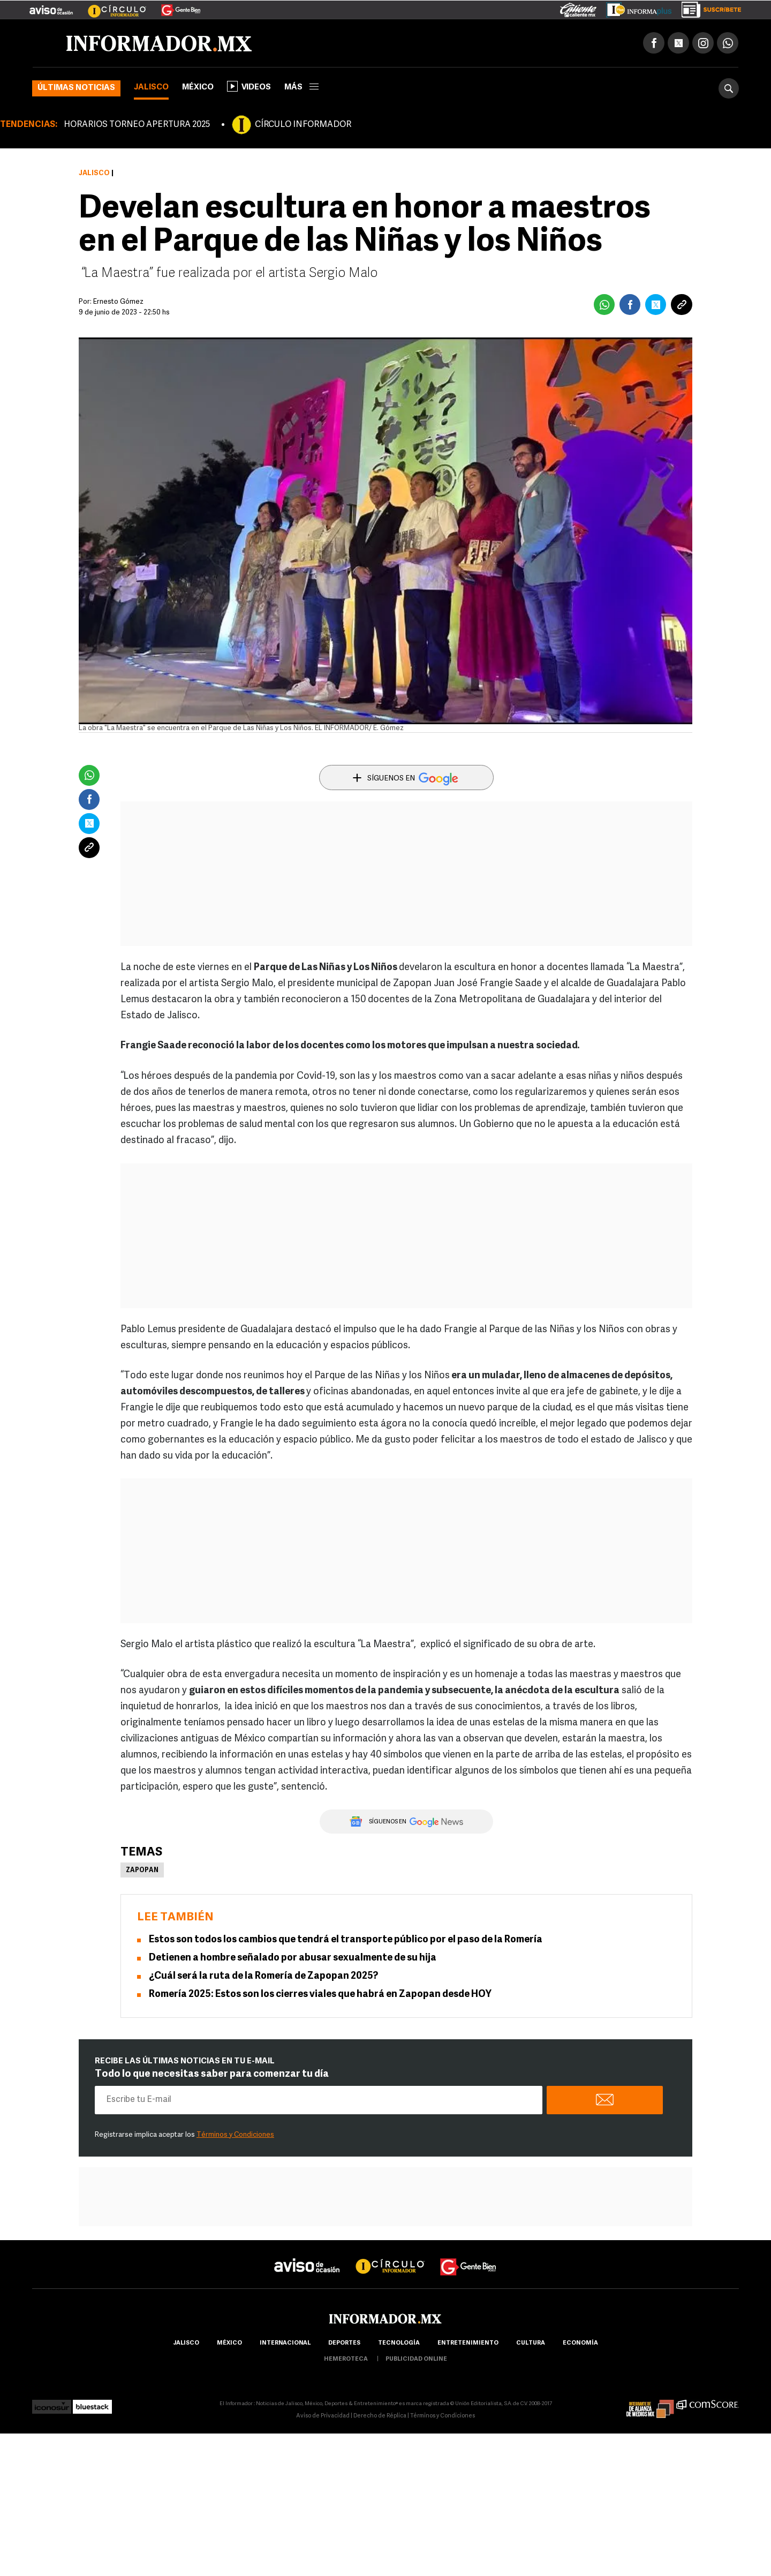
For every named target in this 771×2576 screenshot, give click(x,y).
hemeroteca (346, 2359)
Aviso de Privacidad (323, 2416)
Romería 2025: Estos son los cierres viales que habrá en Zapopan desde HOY (320, 1994)
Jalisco (151, 88)
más (301, 88)
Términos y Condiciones (235, 2134)
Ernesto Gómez (118, 301)
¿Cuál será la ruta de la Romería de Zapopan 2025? (263, 1976)
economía (580, 2343)
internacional (285, 2343)
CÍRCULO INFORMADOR (303, 125)
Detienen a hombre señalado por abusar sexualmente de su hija (292, 1958)
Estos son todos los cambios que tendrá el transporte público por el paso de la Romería (345, 1940)
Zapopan (142, 1870)
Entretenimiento (467, 2343)
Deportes (344, 2343)
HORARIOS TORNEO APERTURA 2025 (137, 125)
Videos (249, 86)
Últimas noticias (76, 88)
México (198, 88)
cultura (530, 2343)
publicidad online (416, 2359)
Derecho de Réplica (379, 2416)
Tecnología (399, 2343)
